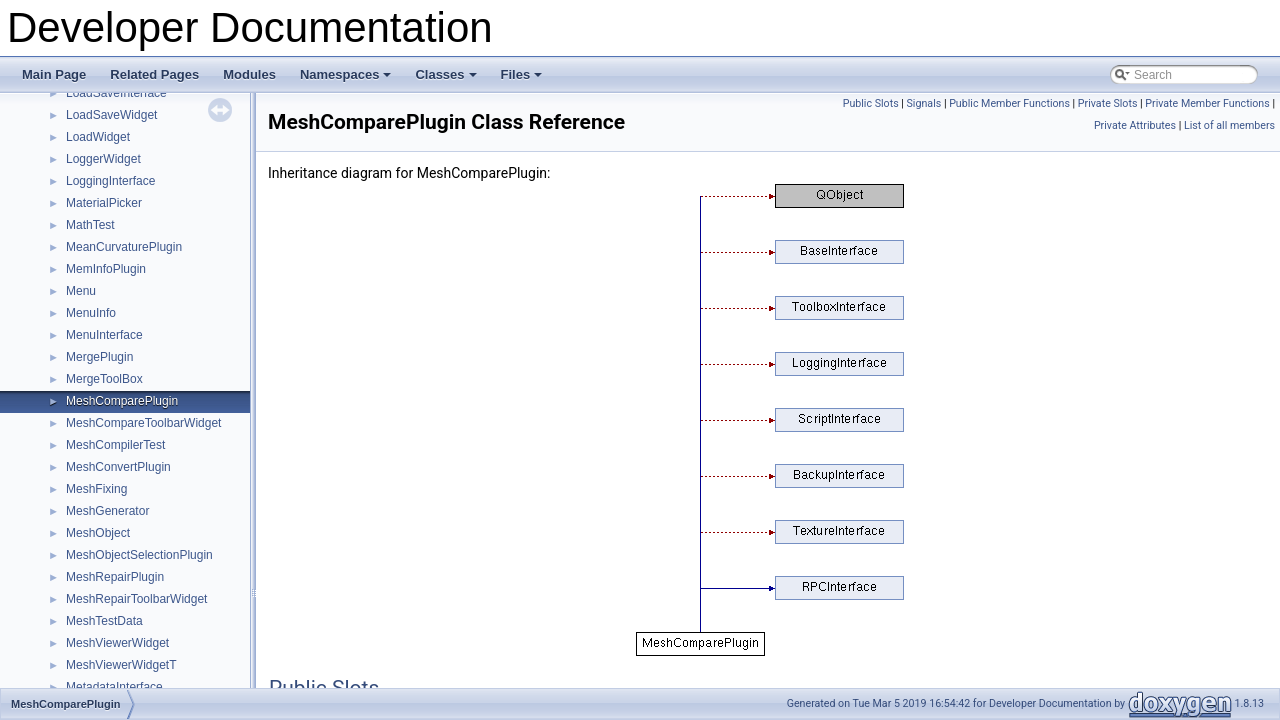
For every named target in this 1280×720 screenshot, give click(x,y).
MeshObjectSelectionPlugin (139, 555)
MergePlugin (99, 357)
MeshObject (98, 533)
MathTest (90, 225)
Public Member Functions (1009, 103)
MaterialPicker (104, 203)
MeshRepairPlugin (115, 577)
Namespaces (347, 80)
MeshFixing (96, 489)
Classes (447, 80)
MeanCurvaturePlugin (124, 247)
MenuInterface (104, 335)
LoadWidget (98, 137)
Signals (924, 103)
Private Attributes (1135, 125)
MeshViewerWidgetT (121, 665)
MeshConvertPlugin (118, 467)
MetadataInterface (114, 687)
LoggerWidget (103, 159)
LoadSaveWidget (111, 115)
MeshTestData (104, 621)
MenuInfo (91, 313)
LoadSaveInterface (116, 93)
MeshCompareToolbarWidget (143, 423)
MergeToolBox (104, 379)
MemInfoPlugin (106, 269)
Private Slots (1108, 103)
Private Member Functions (1207, 103)
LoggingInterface (110, 181)
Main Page (54, 74)
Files (523, 80)
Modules (249, 74)
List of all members (1229, 125)
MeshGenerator (107, 511)
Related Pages (154, 74)
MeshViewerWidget (117, 643)
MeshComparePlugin (122, 401)
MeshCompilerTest (115, 445)
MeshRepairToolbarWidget (136, 599)
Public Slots (871, 103)
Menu (81, 291)
